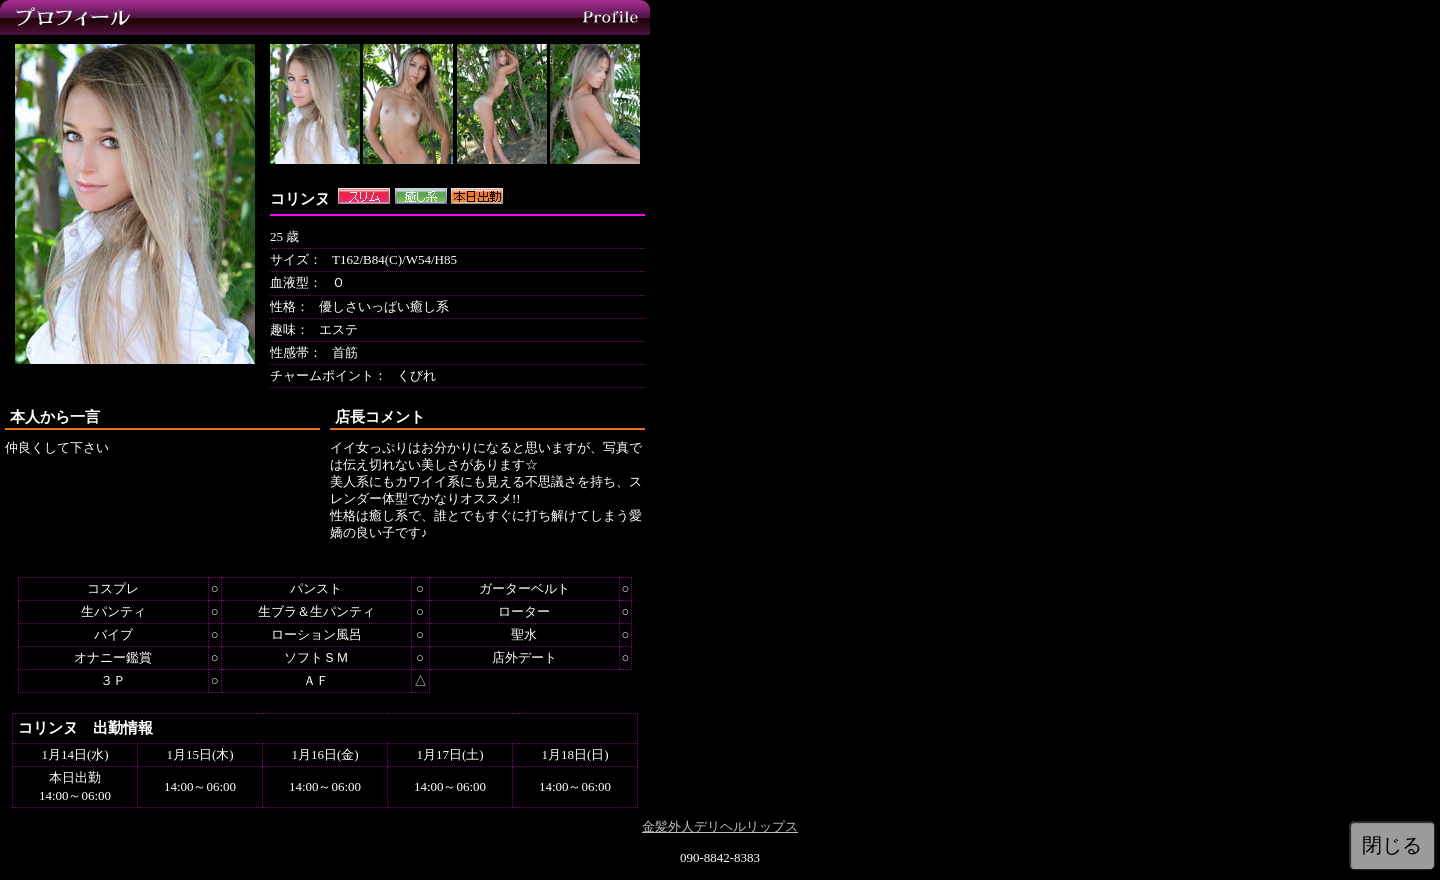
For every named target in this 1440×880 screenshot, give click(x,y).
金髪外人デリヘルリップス (720, 826)
